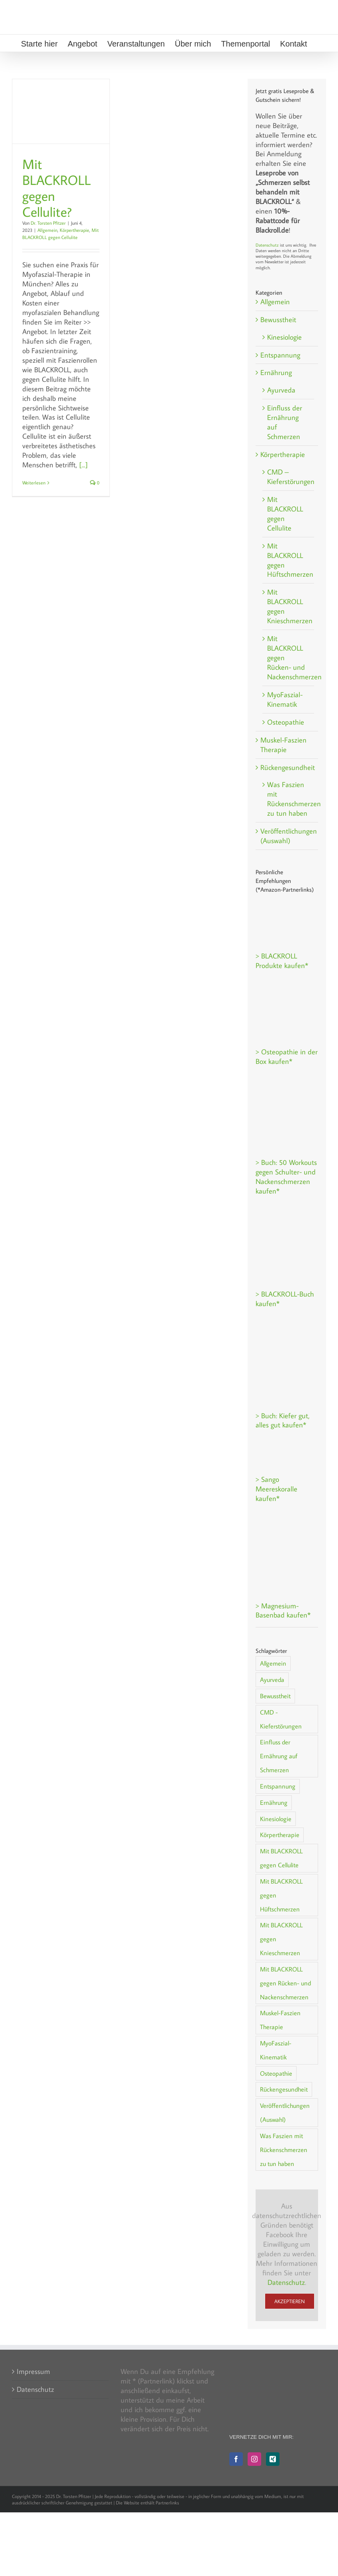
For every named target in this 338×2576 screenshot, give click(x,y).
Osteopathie (285, 722)
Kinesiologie (284, 337)
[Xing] (272, 2459)
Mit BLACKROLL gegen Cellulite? (56, 187)
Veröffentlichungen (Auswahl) (287, 835)
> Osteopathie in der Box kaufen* (287, 1056)
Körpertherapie (74, 230)
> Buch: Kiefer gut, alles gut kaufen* (283, 1420)
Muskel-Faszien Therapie (283, 744)
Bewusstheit (278, 319)
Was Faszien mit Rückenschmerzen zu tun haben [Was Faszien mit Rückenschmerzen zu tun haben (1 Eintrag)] (283, 2149)
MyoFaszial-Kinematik (285, 699)
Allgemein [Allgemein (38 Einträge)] (273, 1663)
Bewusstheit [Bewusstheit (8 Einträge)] (275, 1695)
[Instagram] (254, 2459)
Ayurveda (281, 390)
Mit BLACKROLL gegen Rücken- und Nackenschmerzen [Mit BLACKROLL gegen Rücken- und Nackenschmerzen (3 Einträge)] (285, 1983)
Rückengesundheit (287, 767)
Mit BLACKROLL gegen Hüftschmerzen (288, 560)
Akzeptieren (289, 2301)
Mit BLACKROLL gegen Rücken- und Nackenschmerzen (288, 657)
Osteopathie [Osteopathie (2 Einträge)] (276, 2073)
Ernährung (276, 372)
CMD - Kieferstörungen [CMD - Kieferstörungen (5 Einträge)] (281, 1719)
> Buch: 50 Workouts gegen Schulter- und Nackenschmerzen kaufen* (286, 1177)
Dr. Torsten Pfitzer (48, 223)
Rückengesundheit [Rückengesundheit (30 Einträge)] (284, 2089)
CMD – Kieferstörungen (288, 476)
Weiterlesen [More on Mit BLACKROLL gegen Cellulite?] (33, 483)
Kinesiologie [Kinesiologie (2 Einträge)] (275, 1818)
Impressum (33, 2371)
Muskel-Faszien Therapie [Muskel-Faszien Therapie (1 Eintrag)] (280, 2019)
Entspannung (280, 355)
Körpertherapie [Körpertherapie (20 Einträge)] (279, 1834)
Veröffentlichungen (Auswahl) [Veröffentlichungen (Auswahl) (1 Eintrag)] (285, 2112)
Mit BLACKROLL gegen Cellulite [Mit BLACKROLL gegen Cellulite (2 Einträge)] (281, 1858)
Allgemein (47, 230)
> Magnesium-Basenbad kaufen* (283, 1610)
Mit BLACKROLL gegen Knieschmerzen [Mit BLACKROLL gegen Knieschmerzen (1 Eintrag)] (281, 1939)
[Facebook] (236, 2459)
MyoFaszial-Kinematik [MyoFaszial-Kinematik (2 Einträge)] (275, 2050)
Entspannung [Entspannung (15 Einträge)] (277, 1786)
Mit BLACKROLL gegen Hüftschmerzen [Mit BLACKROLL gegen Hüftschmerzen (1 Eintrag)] (281, 1895)
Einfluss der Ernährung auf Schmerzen (284, 422)
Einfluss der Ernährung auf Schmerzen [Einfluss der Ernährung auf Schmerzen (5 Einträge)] (278, 1756)
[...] (83, 464)
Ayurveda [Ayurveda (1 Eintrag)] (272, 1679)
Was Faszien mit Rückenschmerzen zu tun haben (288, 799)
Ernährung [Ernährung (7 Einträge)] (273, 1802)
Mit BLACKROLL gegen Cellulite (285, 514)
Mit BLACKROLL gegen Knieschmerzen (288, 606)
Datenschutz (267, 245)
